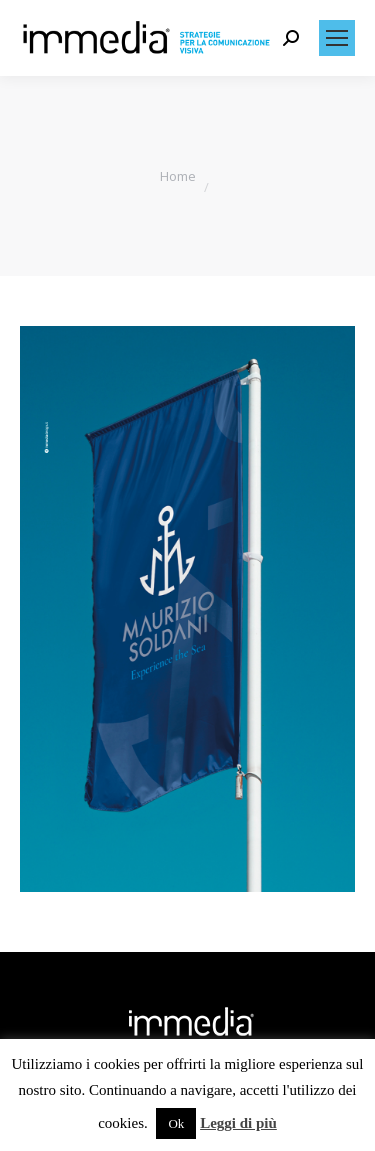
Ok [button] (176, 1123)
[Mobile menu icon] (337, 38)
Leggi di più (238, 1123)
